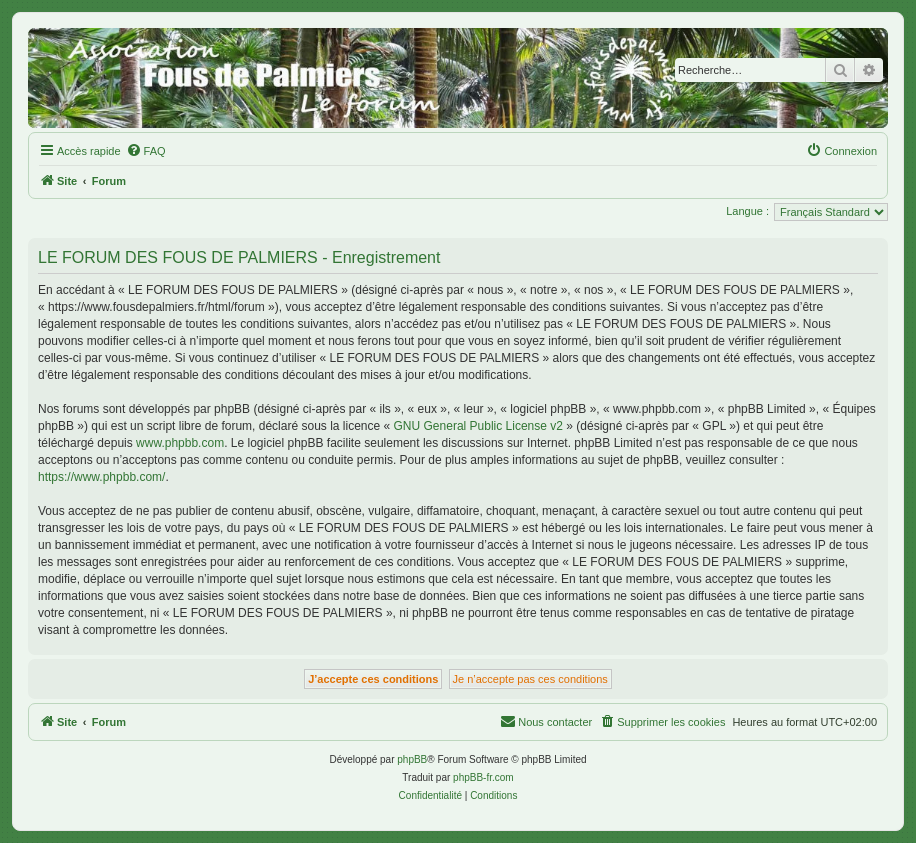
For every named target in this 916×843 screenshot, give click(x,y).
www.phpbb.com (180, 443)
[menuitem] (146, 151)
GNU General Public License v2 (478, 426)
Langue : (747, 211)
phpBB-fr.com (483, 777)
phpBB (412, 759)
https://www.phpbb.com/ (101, 477)
